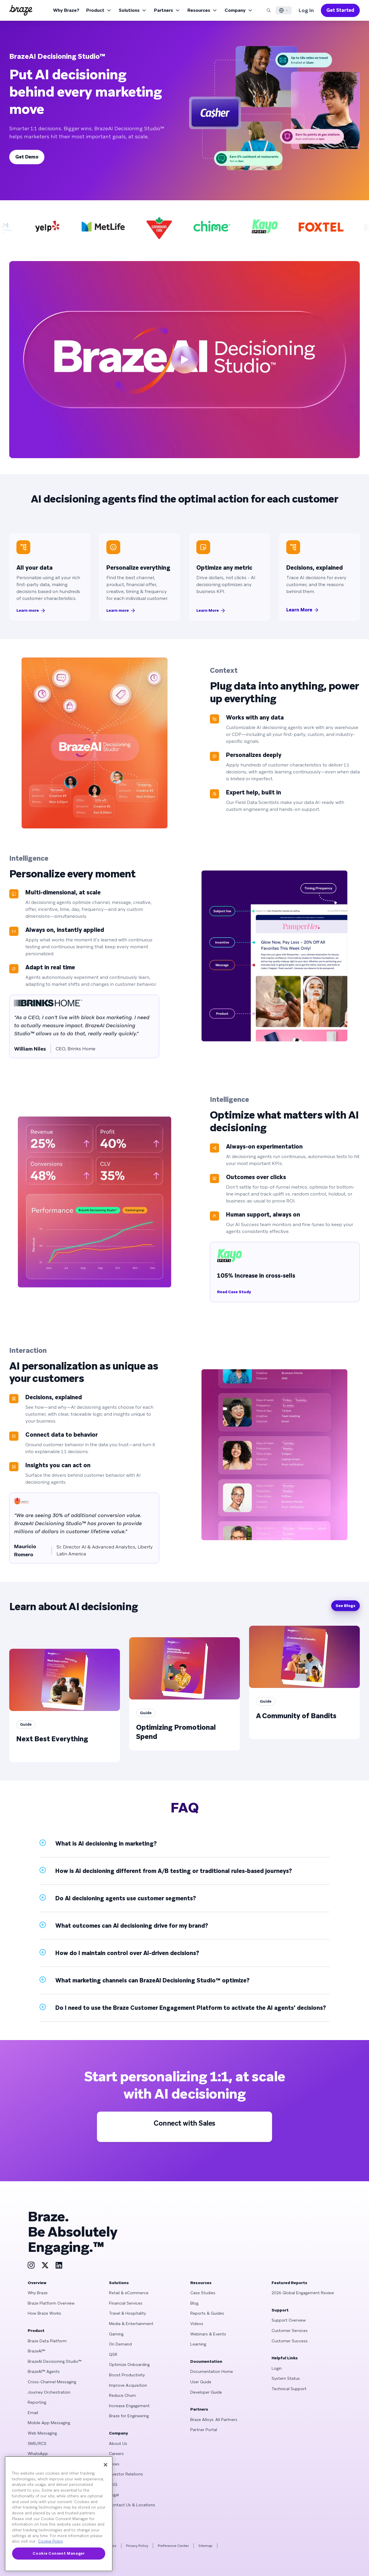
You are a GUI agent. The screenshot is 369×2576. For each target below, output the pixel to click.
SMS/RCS (37, 2443)
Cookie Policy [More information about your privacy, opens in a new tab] (50, 2541)
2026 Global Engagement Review (303, 2292)
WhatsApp (38, 2453)
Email (33, 2412)
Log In (306, 10)
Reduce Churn (122, 2395)
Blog (194, 2303)
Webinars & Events (208, 2334)
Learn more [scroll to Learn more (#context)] (31, 610)
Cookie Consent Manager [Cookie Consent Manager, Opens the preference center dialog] (58, 2553)
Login (277, 2368)
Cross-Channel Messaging (52, 2381)
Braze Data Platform (47, 2340)
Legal (114, 2494)
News (114, 2464)
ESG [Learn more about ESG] (113, 2484)
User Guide (200, 2381)
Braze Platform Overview (51, 2303)
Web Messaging (42, 2433)
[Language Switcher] (284, 10)
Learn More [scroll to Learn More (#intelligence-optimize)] (211, 610)
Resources (202, 10)
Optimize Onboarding (129, 2364)
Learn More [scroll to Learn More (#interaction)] (302, 610)
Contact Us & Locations (132, 2504)
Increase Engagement (129, 2405)
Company (239, 10)
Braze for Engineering (129, 2415)
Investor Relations (126, 2474)
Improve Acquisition (128, 2385)
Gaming (116, 2334)
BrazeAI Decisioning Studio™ (55, 2361)
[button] (184, 1843)
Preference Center (173, 2545)
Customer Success (290, 2340)
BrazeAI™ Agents (44, 2371)
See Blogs (345, 1605)
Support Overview (289, 2320)
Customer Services (290, 2330)
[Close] (105, 2464)
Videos (196, 2323)
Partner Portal (203, 2429)
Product (99, 10)
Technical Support (289, 2388)
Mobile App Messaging (49, 2422)
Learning (198, 2344)
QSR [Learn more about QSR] (113, 2354)
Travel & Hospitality (127, 2313)
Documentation (206, 2361)
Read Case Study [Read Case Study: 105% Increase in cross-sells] (234, 1291)
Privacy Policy (137, 2545)
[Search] (269, 10)
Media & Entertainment (131, 2323)
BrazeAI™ (36, 2351)
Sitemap (205, 2545)
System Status (286, 2378)
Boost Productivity (127, 2374)
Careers (116, 2453)
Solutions (133, 10)
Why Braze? (66, 10)
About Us (118, 2443)
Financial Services (125, 2303)
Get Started (340, 10)
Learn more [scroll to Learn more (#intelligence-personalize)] (121, 610)
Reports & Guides (207, 2313)
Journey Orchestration (49, 2392)
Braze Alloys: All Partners (213, 2419)
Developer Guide (206, 2392)
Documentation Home (211, 2371)
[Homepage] (20, 10)
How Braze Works (44, 2313)
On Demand (120, 2344)
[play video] (184, 359)
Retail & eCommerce (128, 2292)
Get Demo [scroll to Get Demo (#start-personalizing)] (26, 157)
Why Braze (38, 2292)
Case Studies (202, 2292)
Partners (167, 10)
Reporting (37, 2402)
